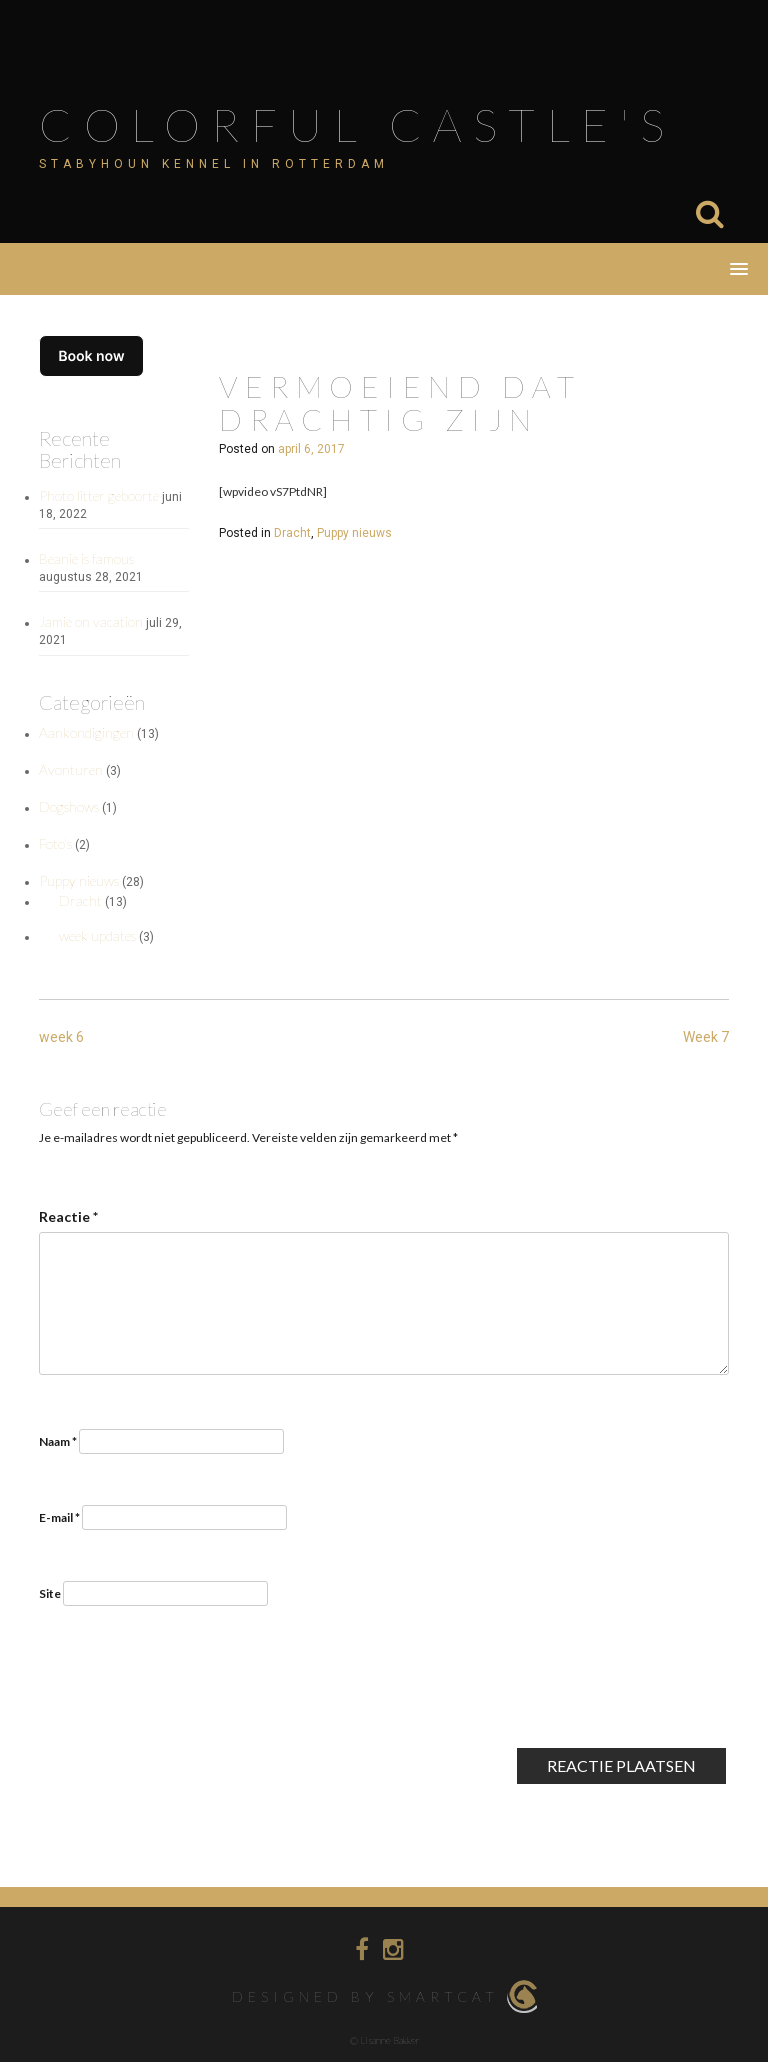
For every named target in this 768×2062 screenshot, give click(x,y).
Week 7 (706, 1037)
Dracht (80, 900)
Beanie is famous (86, 558)
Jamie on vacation (91, 621)
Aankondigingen (86, 732)
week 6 (61, 1037)
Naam (58, 1441)
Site (50, 1593)
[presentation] (191, 1696)
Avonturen (71, 769)
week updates (97, 935)
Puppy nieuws (79, 880)
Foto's (55, 843)
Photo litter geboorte (99, 495)
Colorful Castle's (357, 124)
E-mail (59, 1517)
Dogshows (69, 806)
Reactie (68, 1216)
